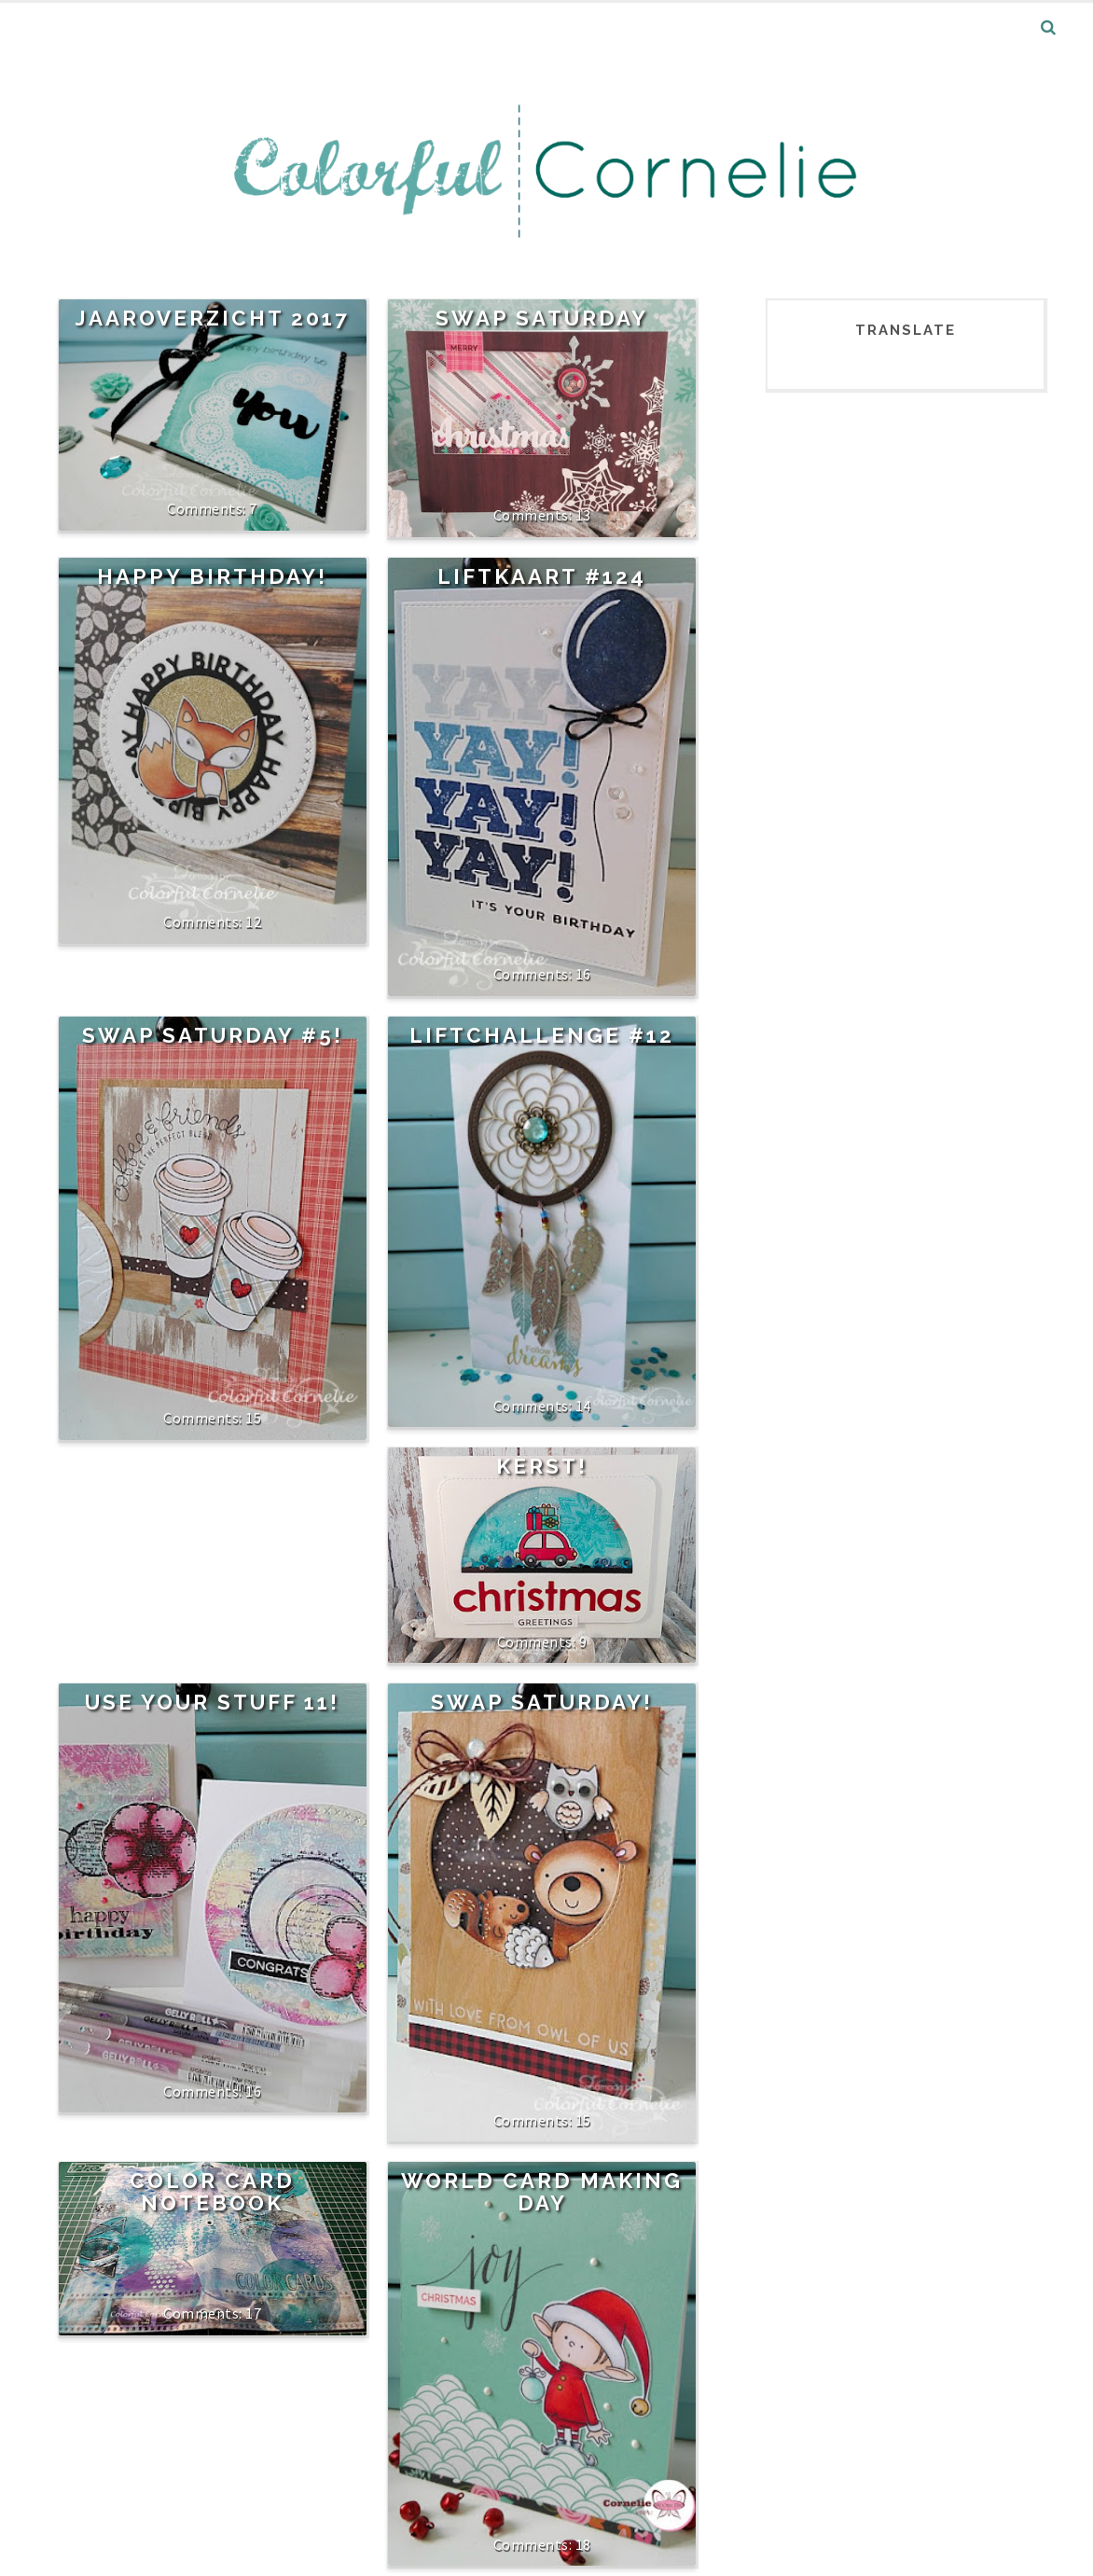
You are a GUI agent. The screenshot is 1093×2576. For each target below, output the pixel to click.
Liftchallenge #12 (541, 1035)
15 (253, 1417)
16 (583, 973)
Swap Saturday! (542, 1702)
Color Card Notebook (212, 2191)
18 (583, 2544)
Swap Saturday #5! (212, 1035)
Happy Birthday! (212, 576)
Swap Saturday (542, 318)
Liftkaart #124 (541, 576)
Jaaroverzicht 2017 (213, 318)
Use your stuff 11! (212, 1702)
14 (583, 1405)
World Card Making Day (542, 2191)
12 (253, 921)
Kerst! (542, 1466)
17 (253, 2313)
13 (583, 515)
